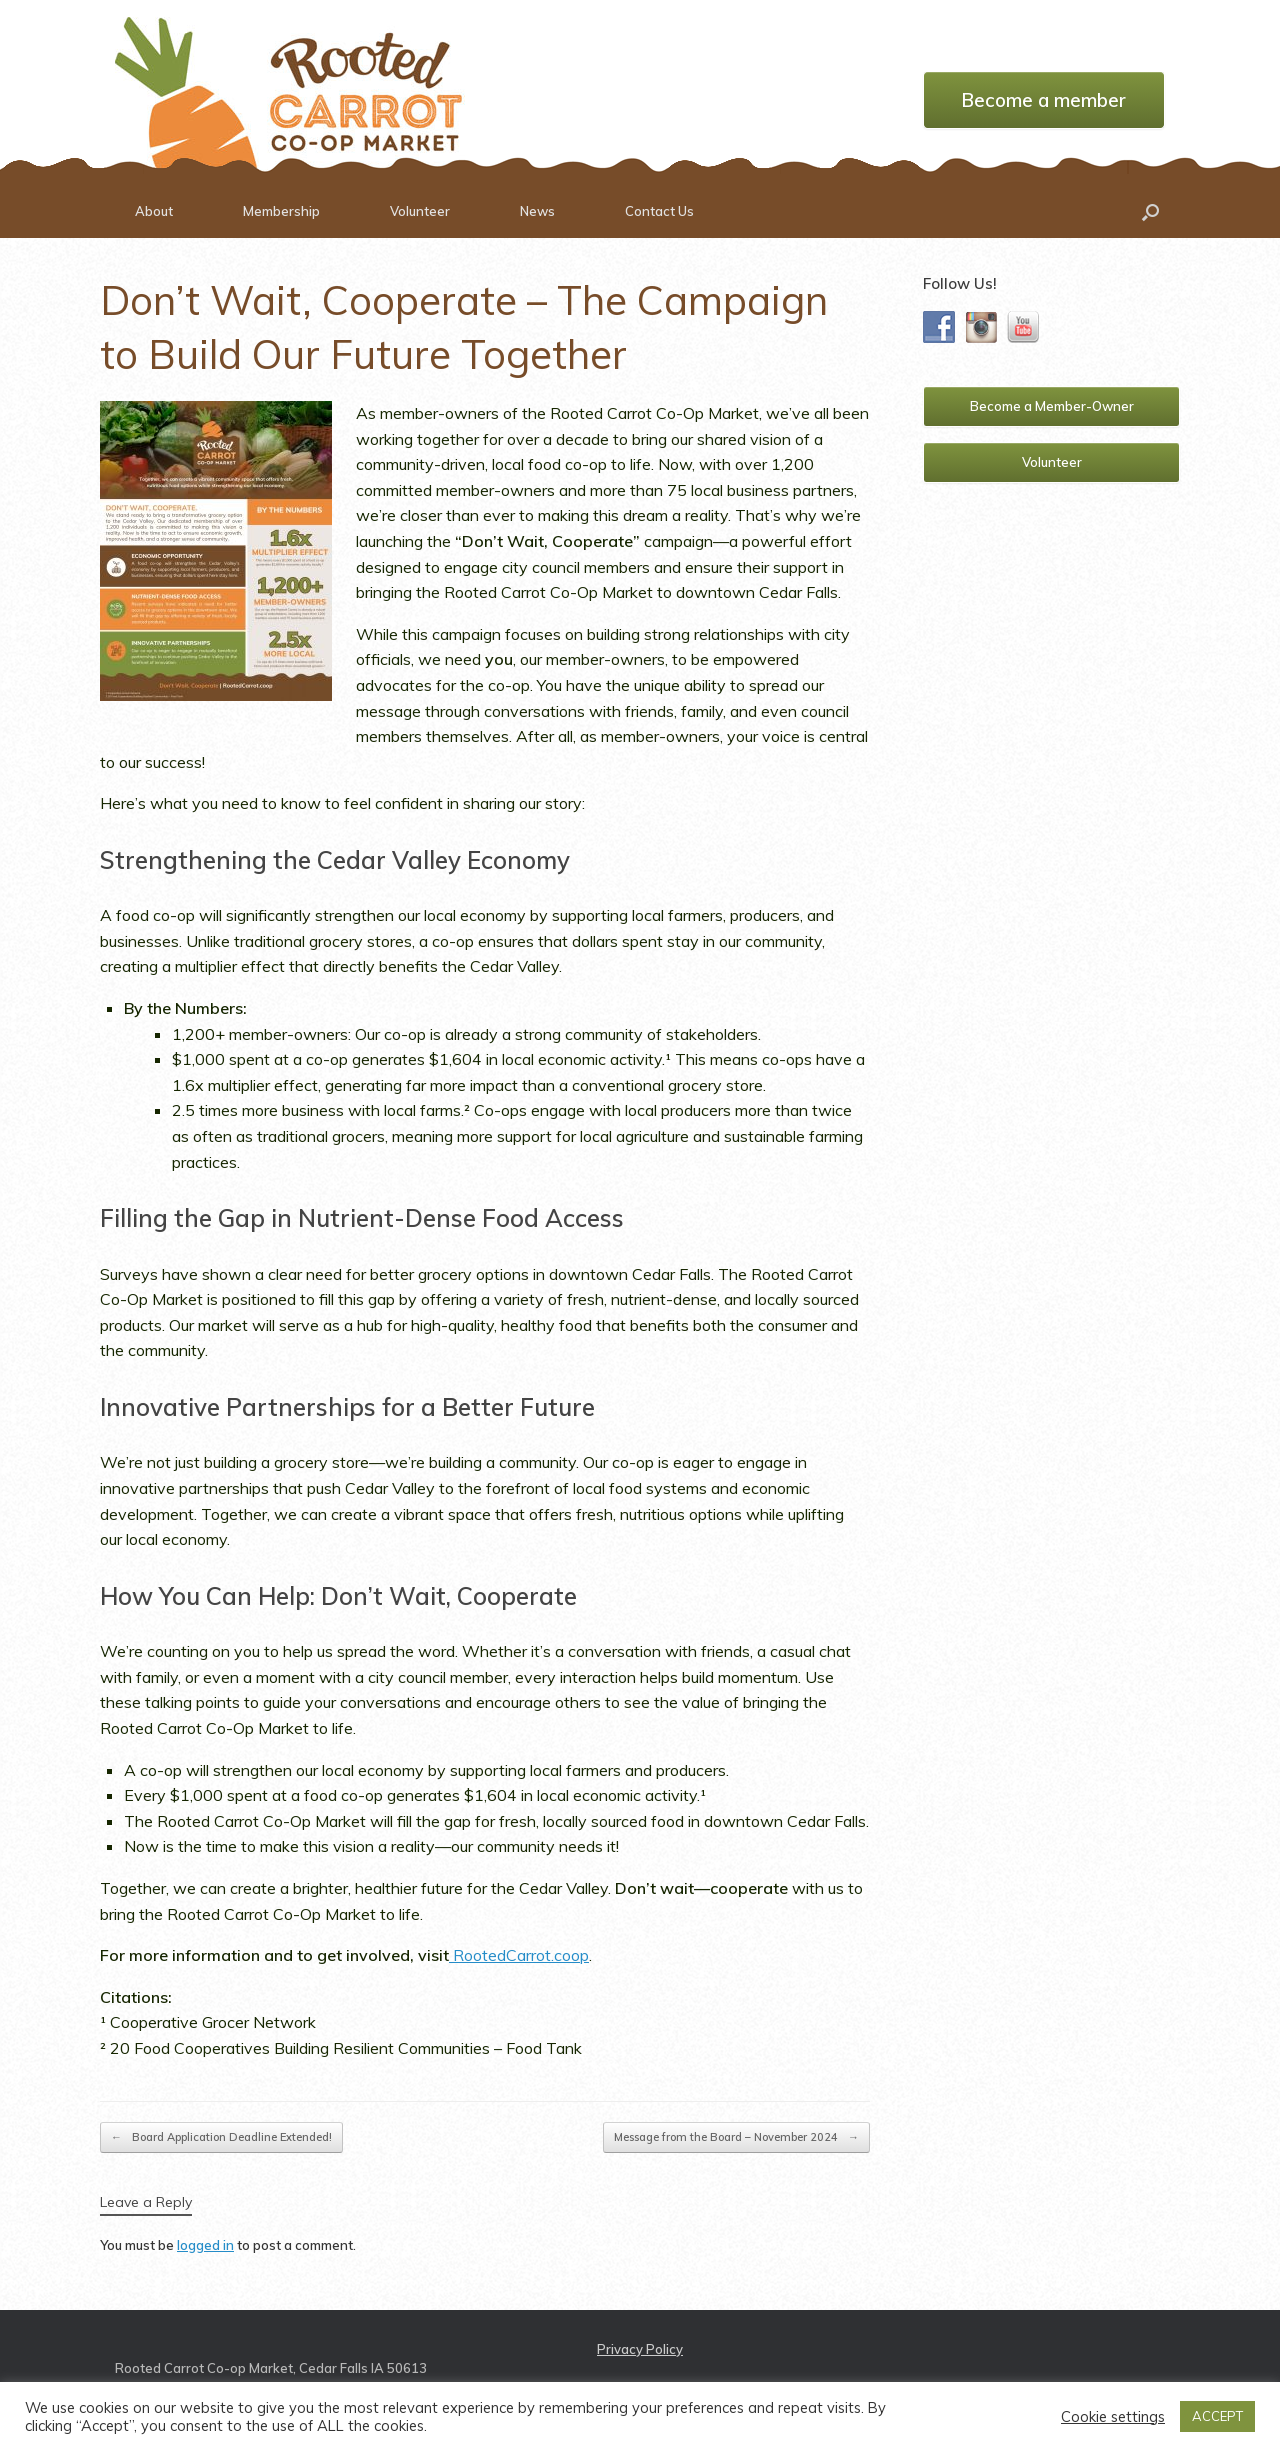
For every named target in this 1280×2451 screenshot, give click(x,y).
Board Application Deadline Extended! (221, 2137)
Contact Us (659, 211)
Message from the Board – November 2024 (736, 2137)
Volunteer (420, 211)
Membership (281, 211)
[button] (1150, 211)
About (154, 211)
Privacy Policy (640, 2349)
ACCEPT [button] (1217, 2416)
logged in (205, 2245)
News (537, 211)
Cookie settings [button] (1113, 2417)
